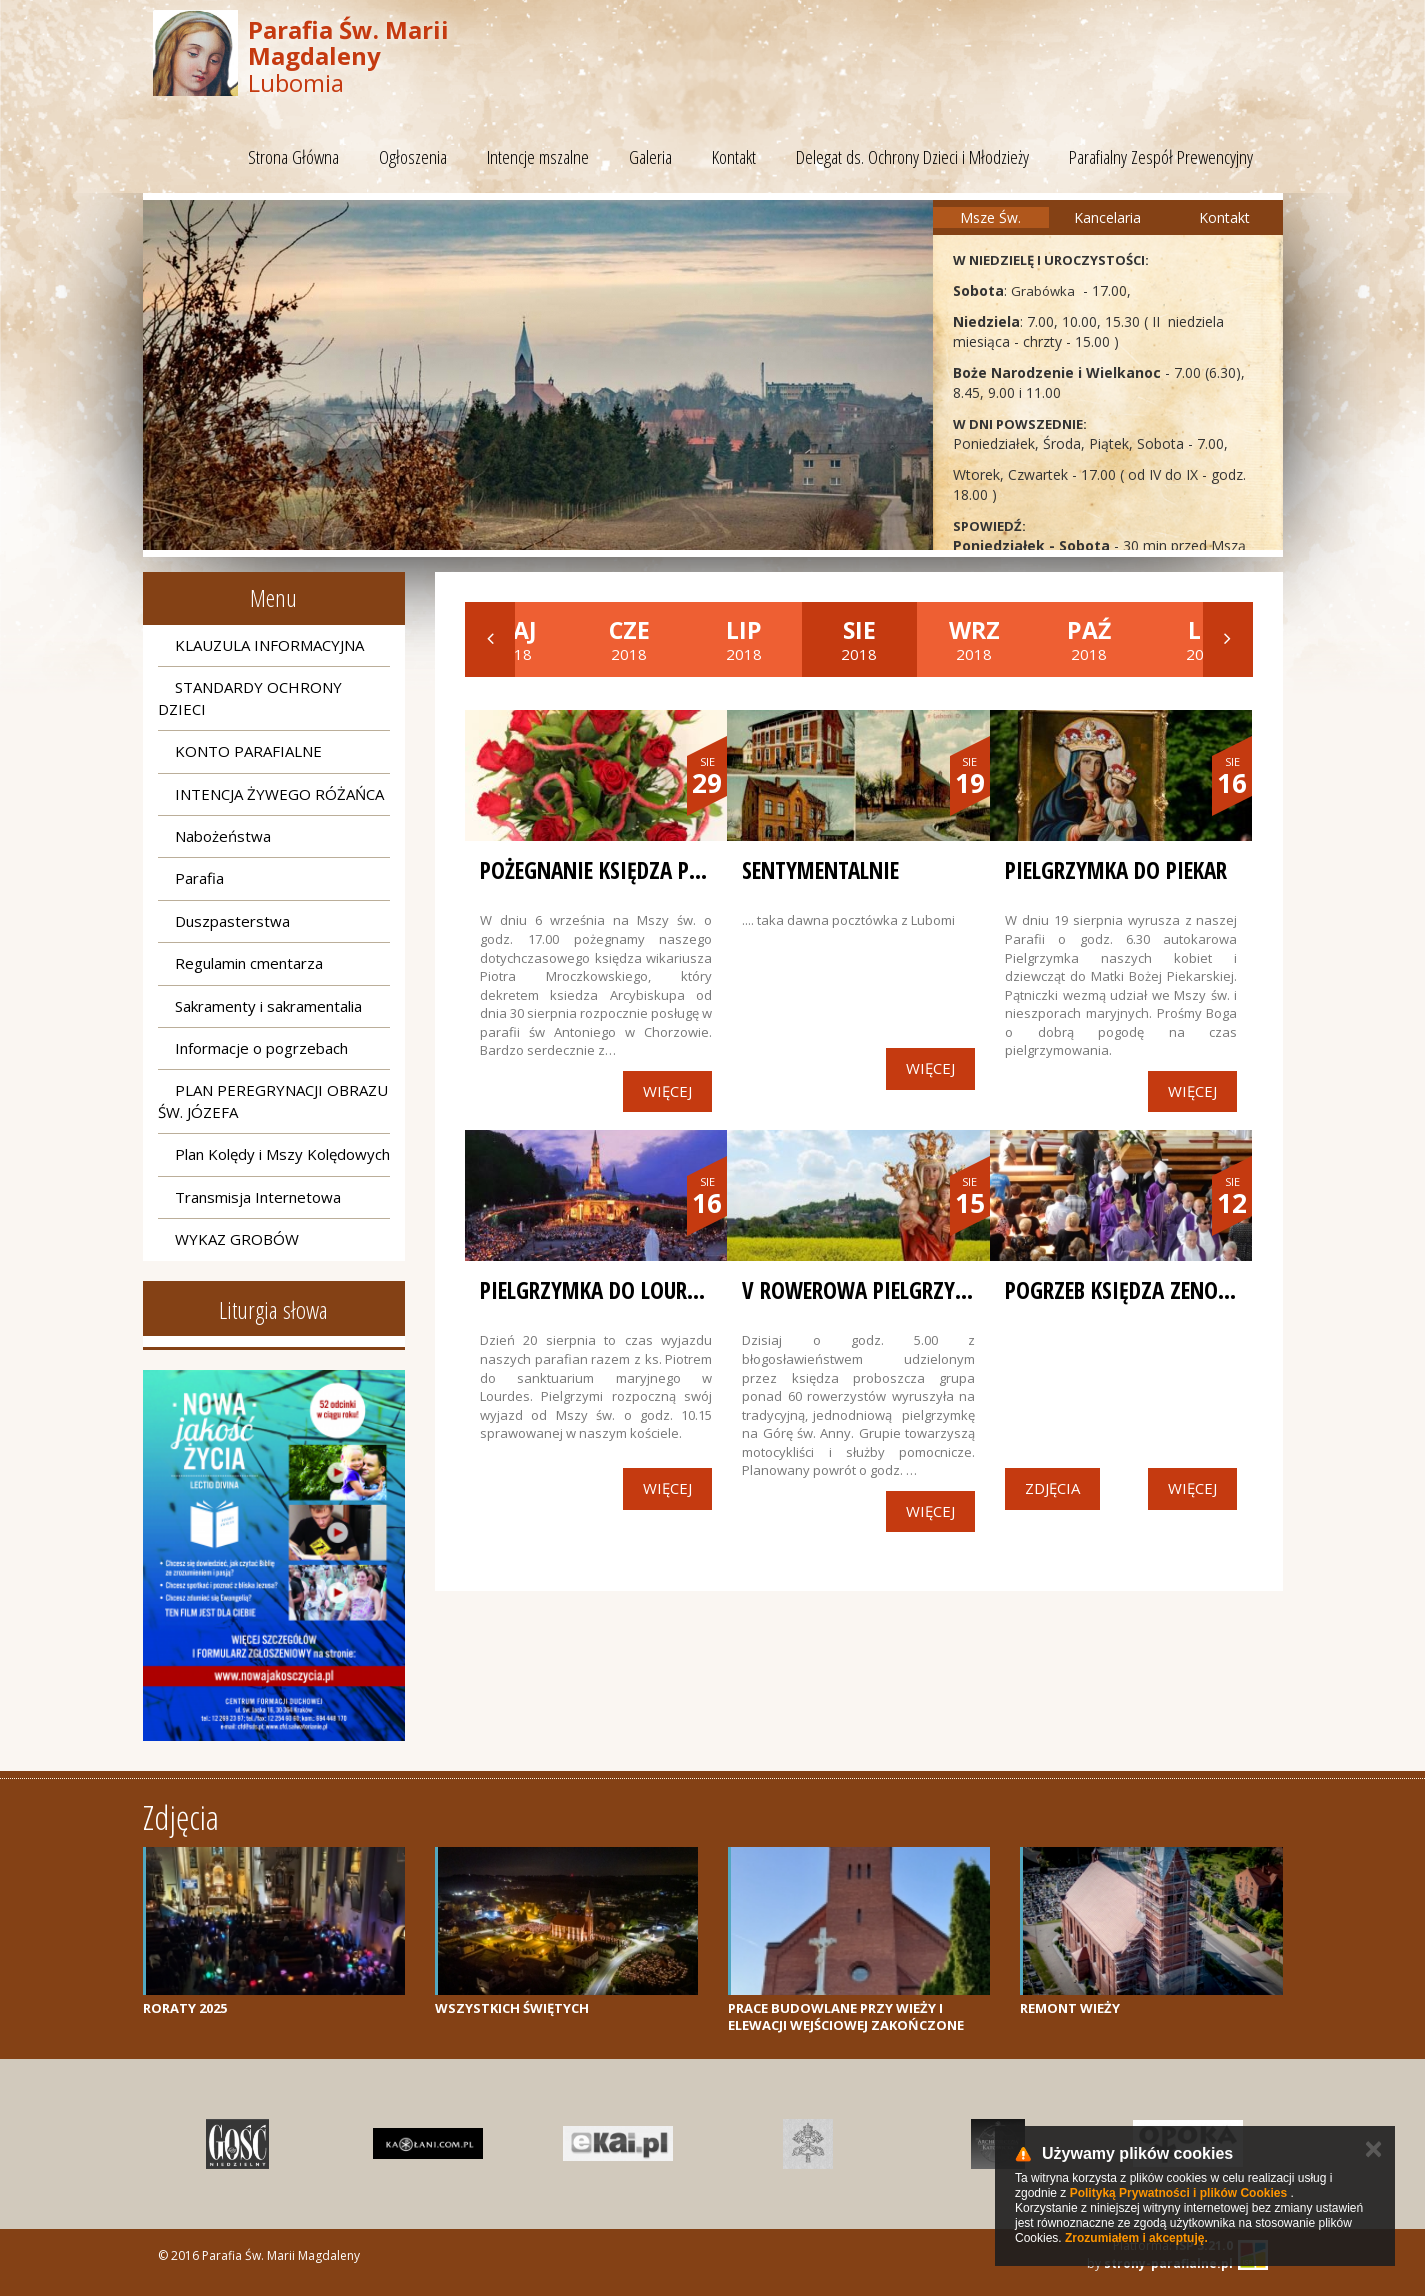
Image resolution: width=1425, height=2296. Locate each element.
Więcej (667, 1091)
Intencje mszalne (538, 157)
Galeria (650, 157)
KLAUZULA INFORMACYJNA (269, 645)
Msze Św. (990, 217)
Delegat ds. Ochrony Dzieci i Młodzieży (912, 157)
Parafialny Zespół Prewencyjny (1161, 157)
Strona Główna (293, 157)
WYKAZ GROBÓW (237, 1239)
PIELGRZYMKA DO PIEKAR (1116, 870)
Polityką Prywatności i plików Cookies (1178, 2193)
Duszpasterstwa (232, 921)
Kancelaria (1107, 217)
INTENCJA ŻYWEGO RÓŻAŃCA (279, 794)
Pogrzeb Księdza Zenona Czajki (1156, 1290)
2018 (629, 639)
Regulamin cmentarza (249, 963)
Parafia (199, 878)
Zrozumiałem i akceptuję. (1136, 2238)
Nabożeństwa (223, 836)
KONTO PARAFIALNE (248, 751)
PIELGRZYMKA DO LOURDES (599, 1290)
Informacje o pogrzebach (261, 1048)
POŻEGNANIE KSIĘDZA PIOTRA (612, 870)
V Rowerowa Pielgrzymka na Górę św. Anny (960, 1290)
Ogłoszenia (413, 157)
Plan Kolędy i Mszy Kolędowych (282, 1154)
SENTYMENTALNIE (820, 870)
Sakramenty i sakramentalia (268, 1006)
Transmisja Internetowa (258, 1197)
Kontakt (734, 157)
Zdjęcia (1052, 1488)
